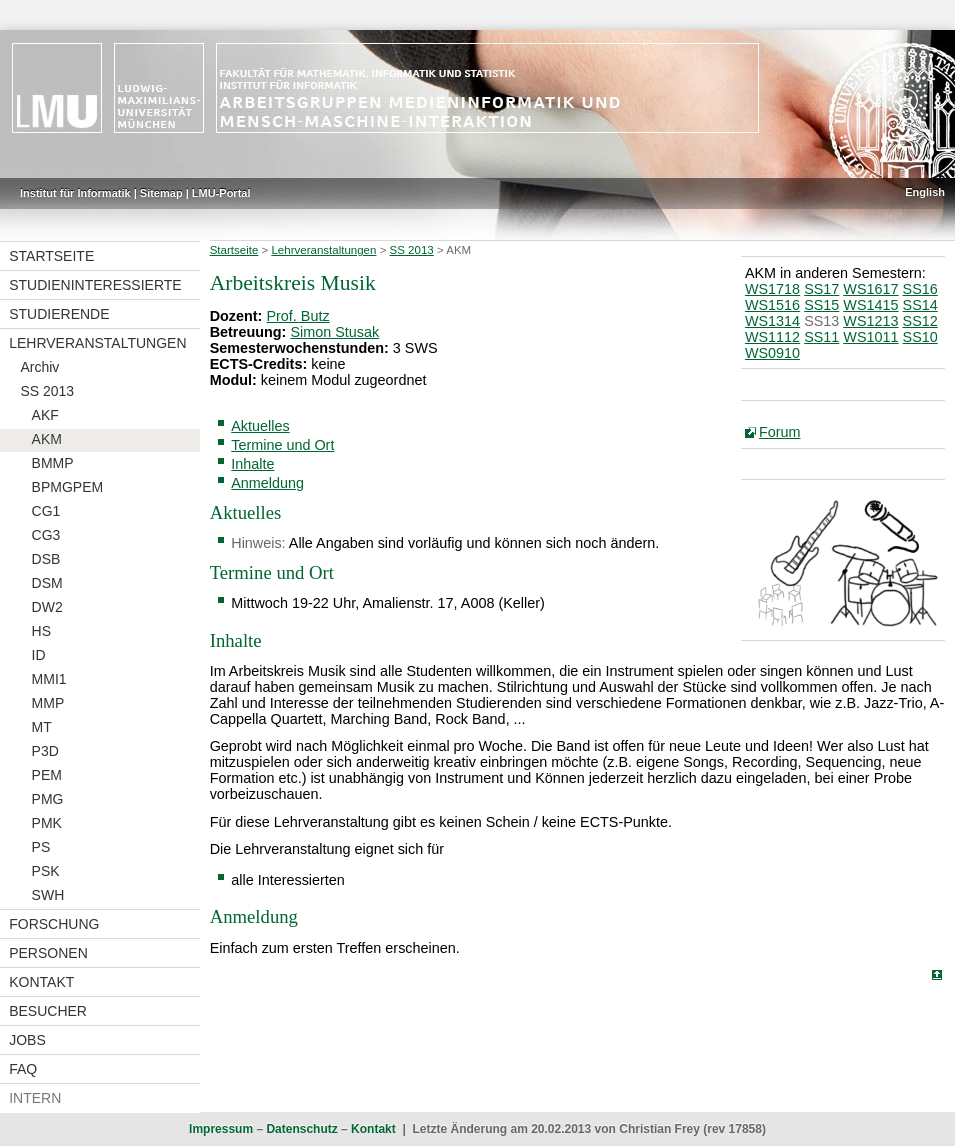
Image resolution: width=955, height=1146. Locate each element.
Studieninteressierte (95, 285)
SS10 (920, 337)
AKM (47, 439)
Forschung (54, 924)
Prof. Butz (297, 316)
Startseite (51, 256)
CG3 (46, 535)
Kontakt (41, 982)
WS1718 (772, 289)
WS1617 (870, 289)
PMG (48, 799)
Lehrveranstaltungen (97, 343)
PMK (47, 823)
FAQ (23, 1069)
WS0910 (772, 353)
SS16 (920, 289)
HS (41, 631)
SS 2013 (47, 391)
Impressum (221, 1129)
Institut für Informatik (75, 193)
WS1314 (772, 321)
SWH (48, 895)
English (925, 192)
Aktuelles (260, 426)
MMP (48, 703)
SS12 (920, 321)
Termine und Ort (282, 445)
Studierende (59, 314)
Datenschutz (301, 1129)
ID (39, 655)
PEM (47, 775)
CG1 (46, 511)
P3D (45, 751)
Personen (48, 953)
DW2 (47, 607)
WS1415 (870, 305)
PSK (46, 871)
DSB (46, 559)
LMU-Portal (221, 193)
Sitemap (161, 193)
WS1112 (772, 337)
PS (41, 847)
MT (42, 727)
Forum (780, 432)
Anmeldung (267, 483)
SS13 (821, 321)
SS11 (821, 337)
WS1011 (870, 337)
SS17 (821, 289)
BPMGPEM (68, 487)
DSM (47, 583)
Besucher (48, 1011)
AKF (45, 415)
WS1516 (772, 305)
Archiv (39, 367)
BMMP (53, 463)
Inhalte (252, 464)
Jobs (27, 1040)
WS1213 (870, 321)
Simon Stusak (334, 332)
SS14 (920, 305)
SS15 (821, 305)
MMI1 (49, 679)
